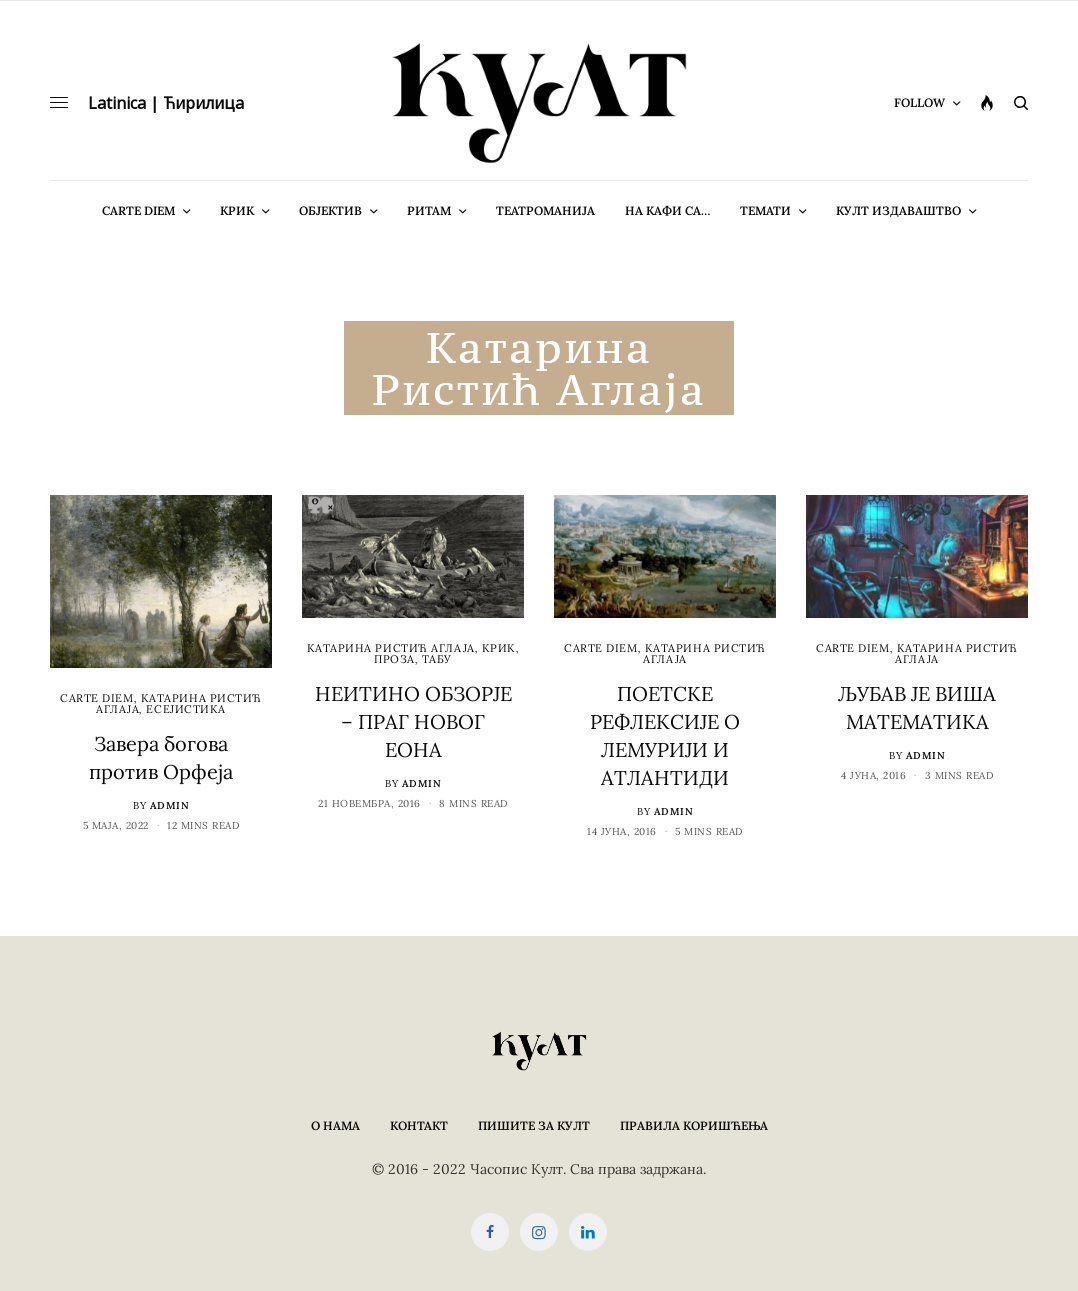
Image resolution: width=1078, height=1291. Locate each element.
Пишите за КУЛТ (534, 1125)
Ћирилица (203, 103)
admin (170, 805)
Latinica (117, 103)
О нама (335, 1125)
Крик (499, 648)
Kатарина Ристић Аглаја (391, 648)
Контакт (419, 1125)
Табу (437, 659)
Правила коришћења (694, 1125)
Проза (394, 659)
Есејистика (186, 709)
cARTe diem (97, 698)
